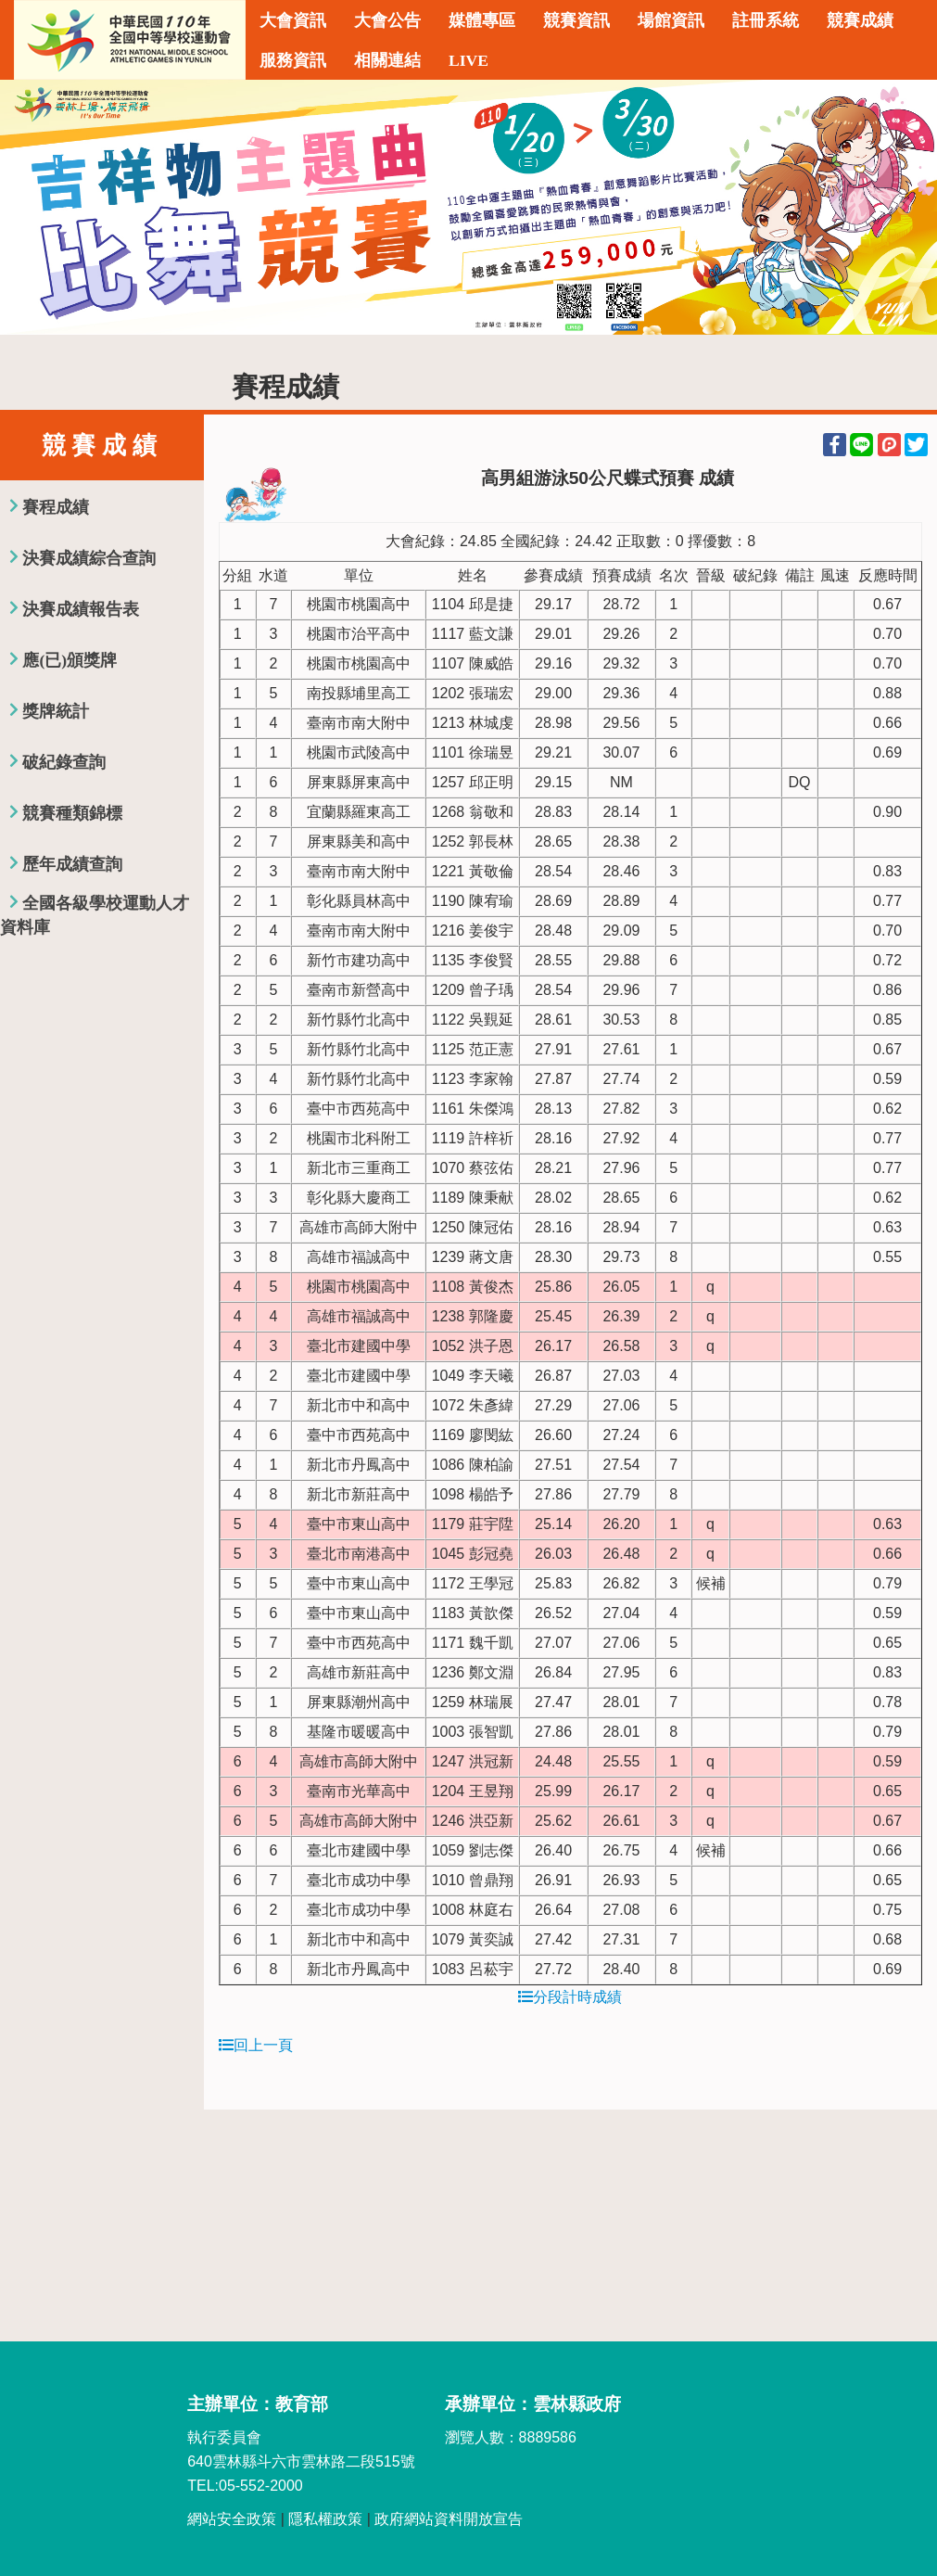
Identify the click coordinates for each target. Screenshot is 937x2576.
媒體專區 (482, 20)
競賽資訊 (576, 20)
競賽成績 (860, 20)
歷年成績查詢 (72, 864)
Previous (32, 207)
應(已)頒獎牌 (69, 660)
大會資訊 (293, 20)
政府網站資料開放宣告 (448, 2519)
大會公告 (387, 20)
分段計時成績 (570, 1997)
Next (904, 207)
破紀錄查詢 (64, 762)
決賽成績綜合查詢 (89, 558)
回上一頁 (256, 2045)
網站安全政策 (231, 2519)
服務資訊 (293, 60)
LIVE (468, 60)
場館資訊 (671, 20)
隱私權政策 (325, 2519)
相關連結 (387, 60)
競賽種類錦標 (72, 813)
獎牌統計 (55, 711)
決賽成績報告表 (80, 609)
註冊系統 (765, 20)
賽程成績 (55, 507)
